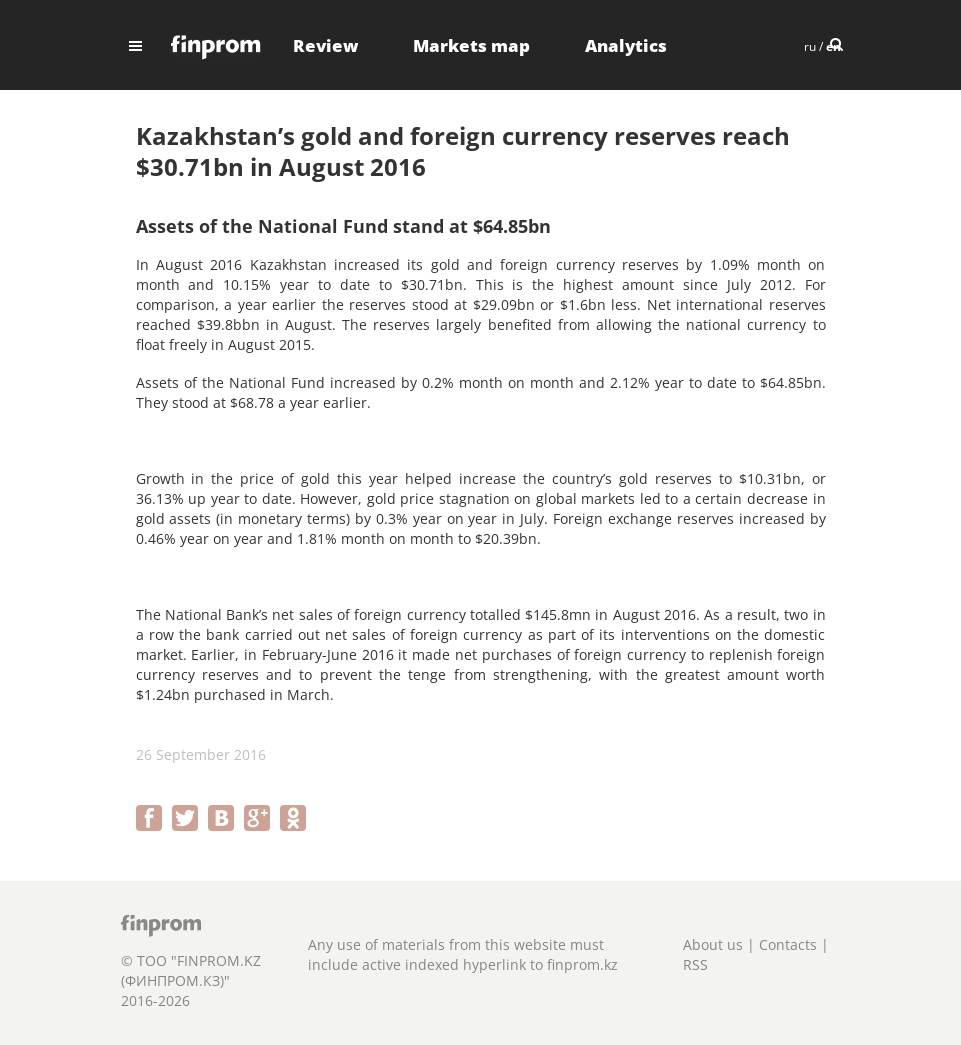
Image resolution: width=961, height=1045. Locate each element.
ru (810, 46)
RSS (695, 964)
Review (325, 45)
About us (713, 944)
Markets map (471, 45)
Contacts (788, 944)
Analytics (626, 45)
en (833, 46)
